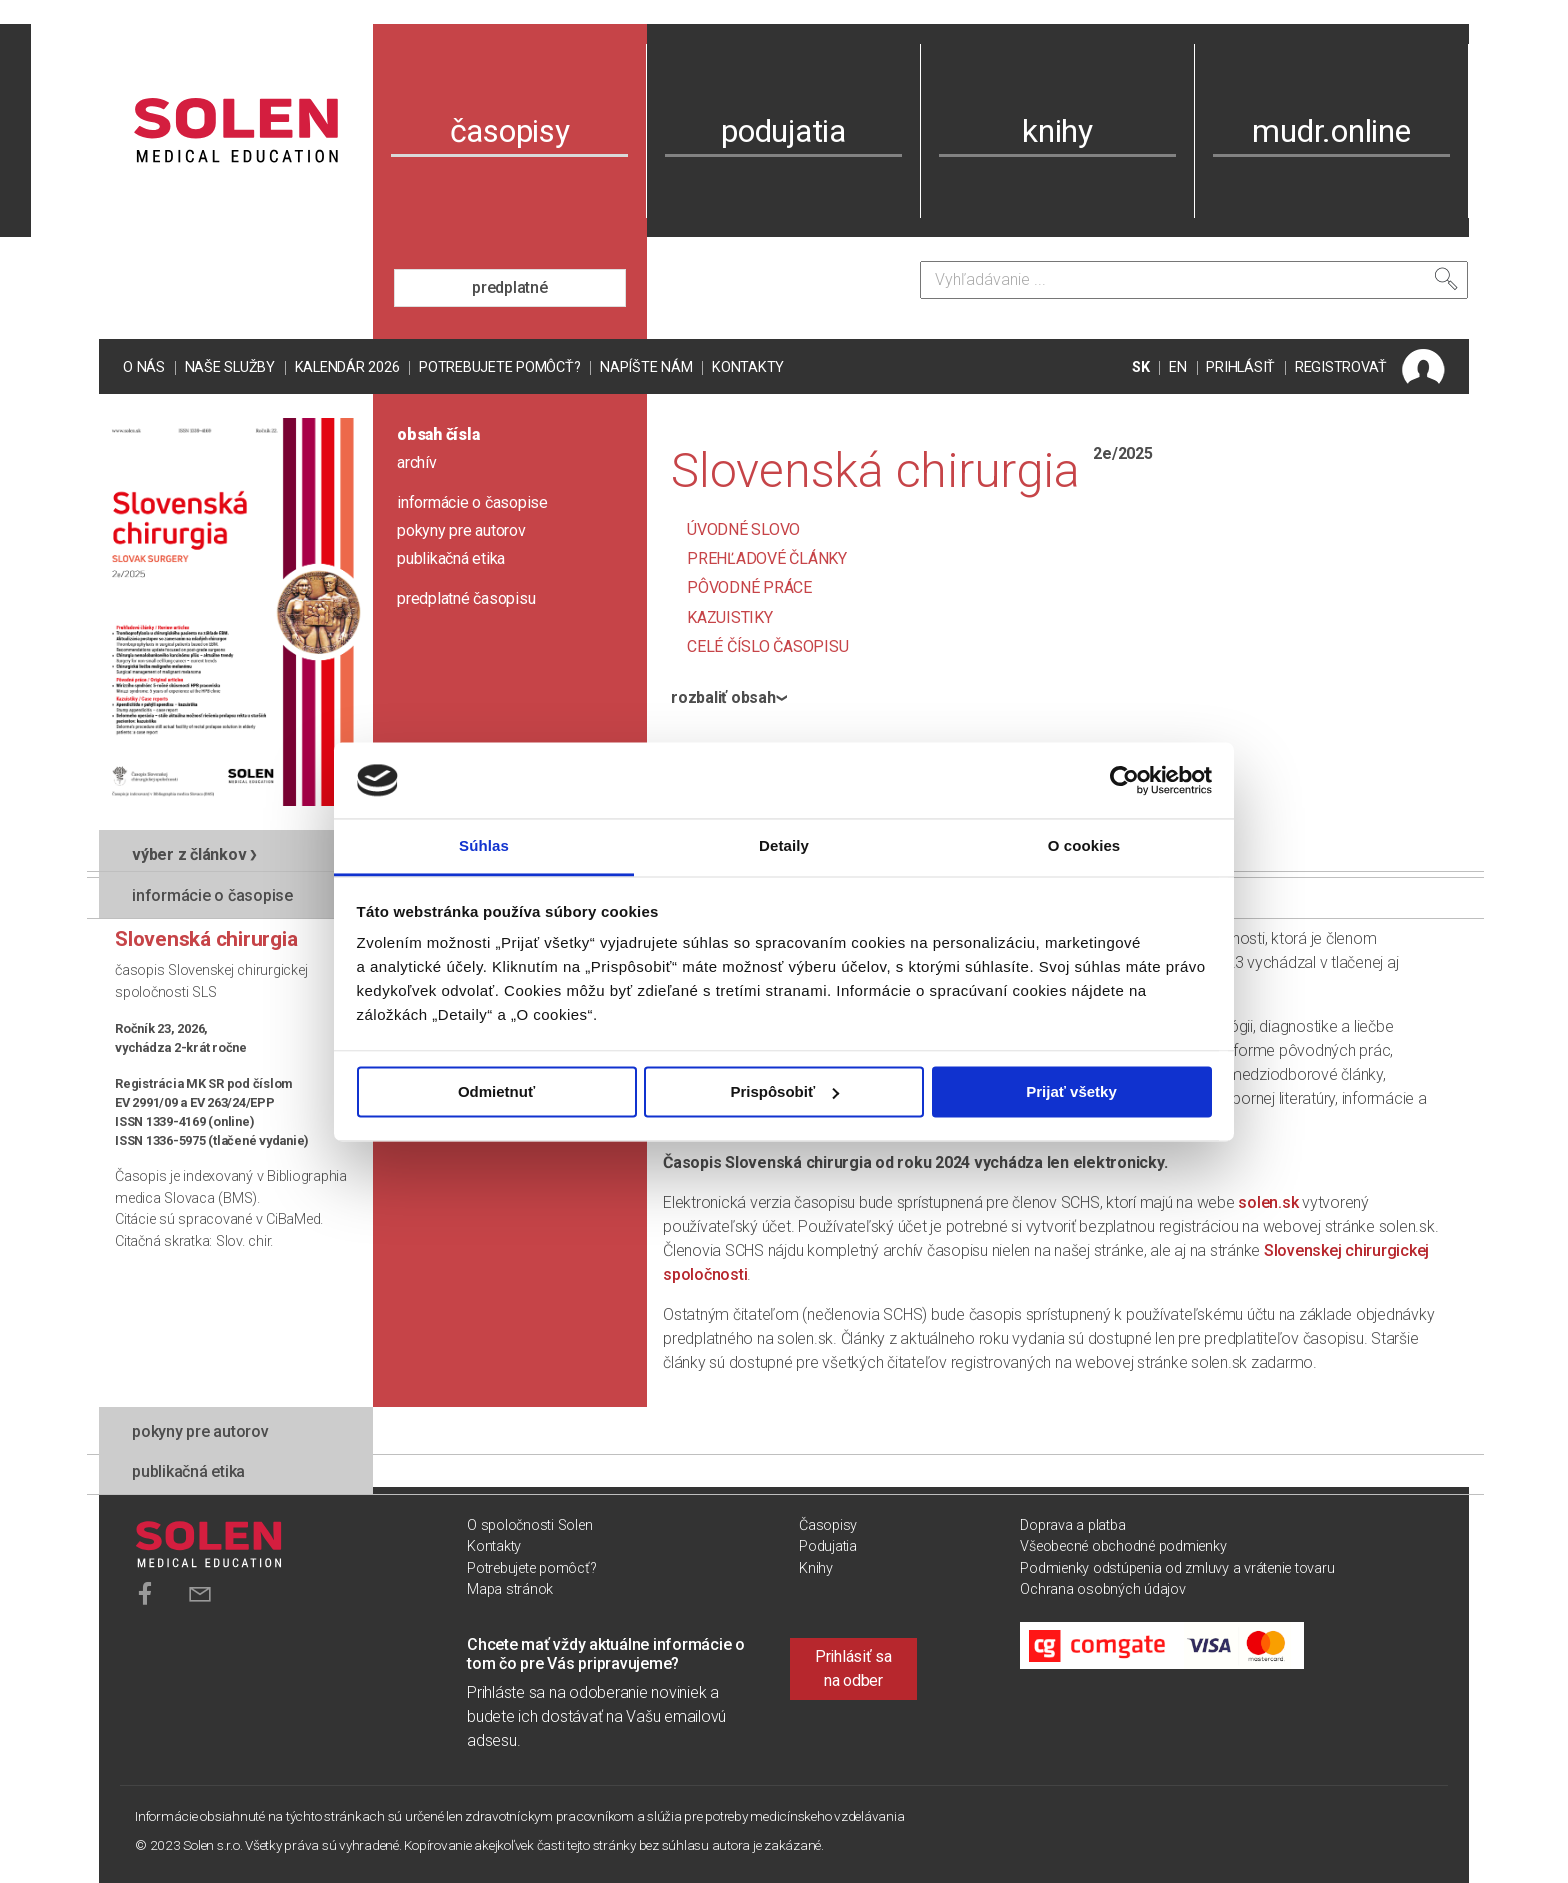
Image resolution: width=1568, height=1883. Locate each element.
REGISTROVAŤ (1341, 367)
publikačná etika (451, 558)
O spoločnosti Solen (529, 1525)
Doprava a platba (1072, 1525)
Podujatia (828, 1546)
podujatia (783, 131)
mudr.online (1331, 131)
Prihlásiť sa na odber (853, 1668)
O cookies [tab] (1084, 846)
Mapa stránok (510, 1589)
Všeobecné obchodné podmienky (1123, 1546)
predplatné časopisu (466, 598)
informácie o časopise (472, 502)
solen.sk (1268, 1202)
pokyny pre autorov (461, 530)
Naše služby (230, 367)
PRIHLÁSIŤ (1240, 367)
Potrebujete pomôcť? (499, 367)
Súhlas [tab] (484, 846)
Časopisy (828, 1525)
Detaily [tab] (784, 846)
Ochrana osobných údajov (1102, 1589)
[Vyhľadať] (1446, 279)
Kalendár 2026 (347, 367)
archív (417, 462)
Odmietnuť (496, 1091)
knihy (1057, 131)
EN (1178, 367)
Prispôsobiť (784, 1091)
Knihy (816, 1568)
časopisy (510, 131)
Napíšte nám (646, 367)
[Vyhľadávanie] (1194, 280)
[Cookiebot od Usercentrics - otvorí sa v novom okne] (1124, 780)
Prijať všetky (1071, 1091)
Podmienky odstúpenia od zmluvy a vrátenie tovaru (1177, 1568)
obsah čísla (438, 434)
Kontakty (748, 367)
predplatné (510, 287)
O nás (144, 367)
